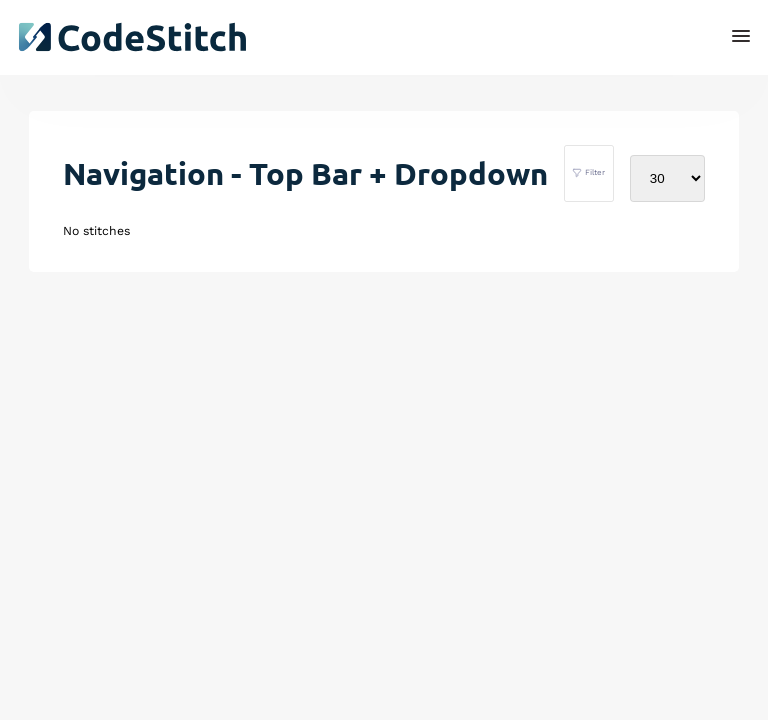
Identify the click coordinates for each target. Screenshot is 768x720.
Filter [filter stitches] (588, 173)
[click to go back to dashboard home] (132, 37)
